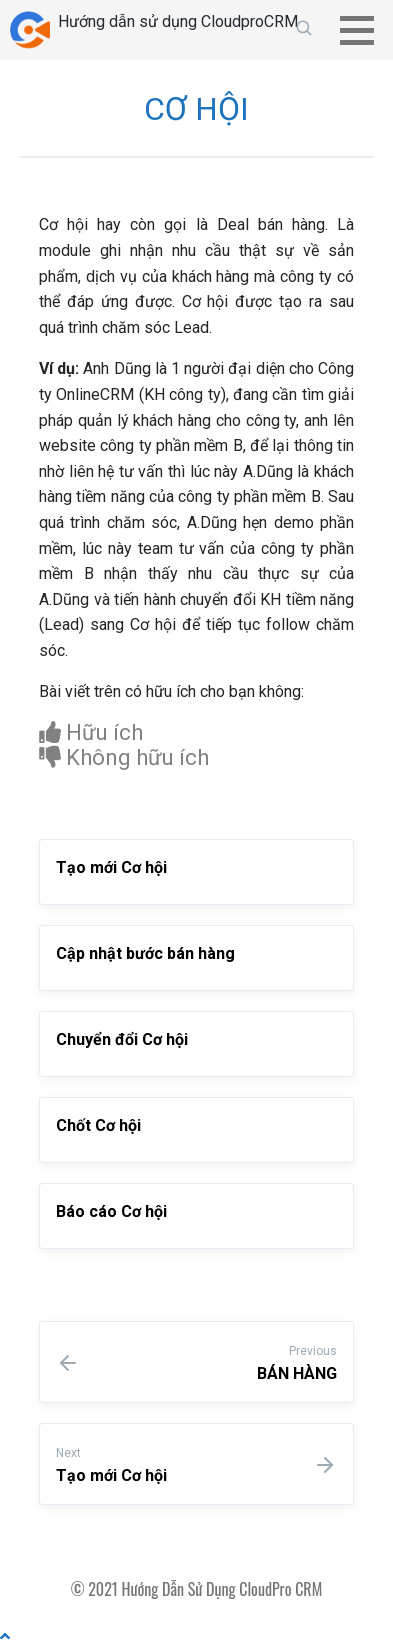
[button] (364, 30)
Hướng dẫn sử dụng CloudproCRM (178, 21)
